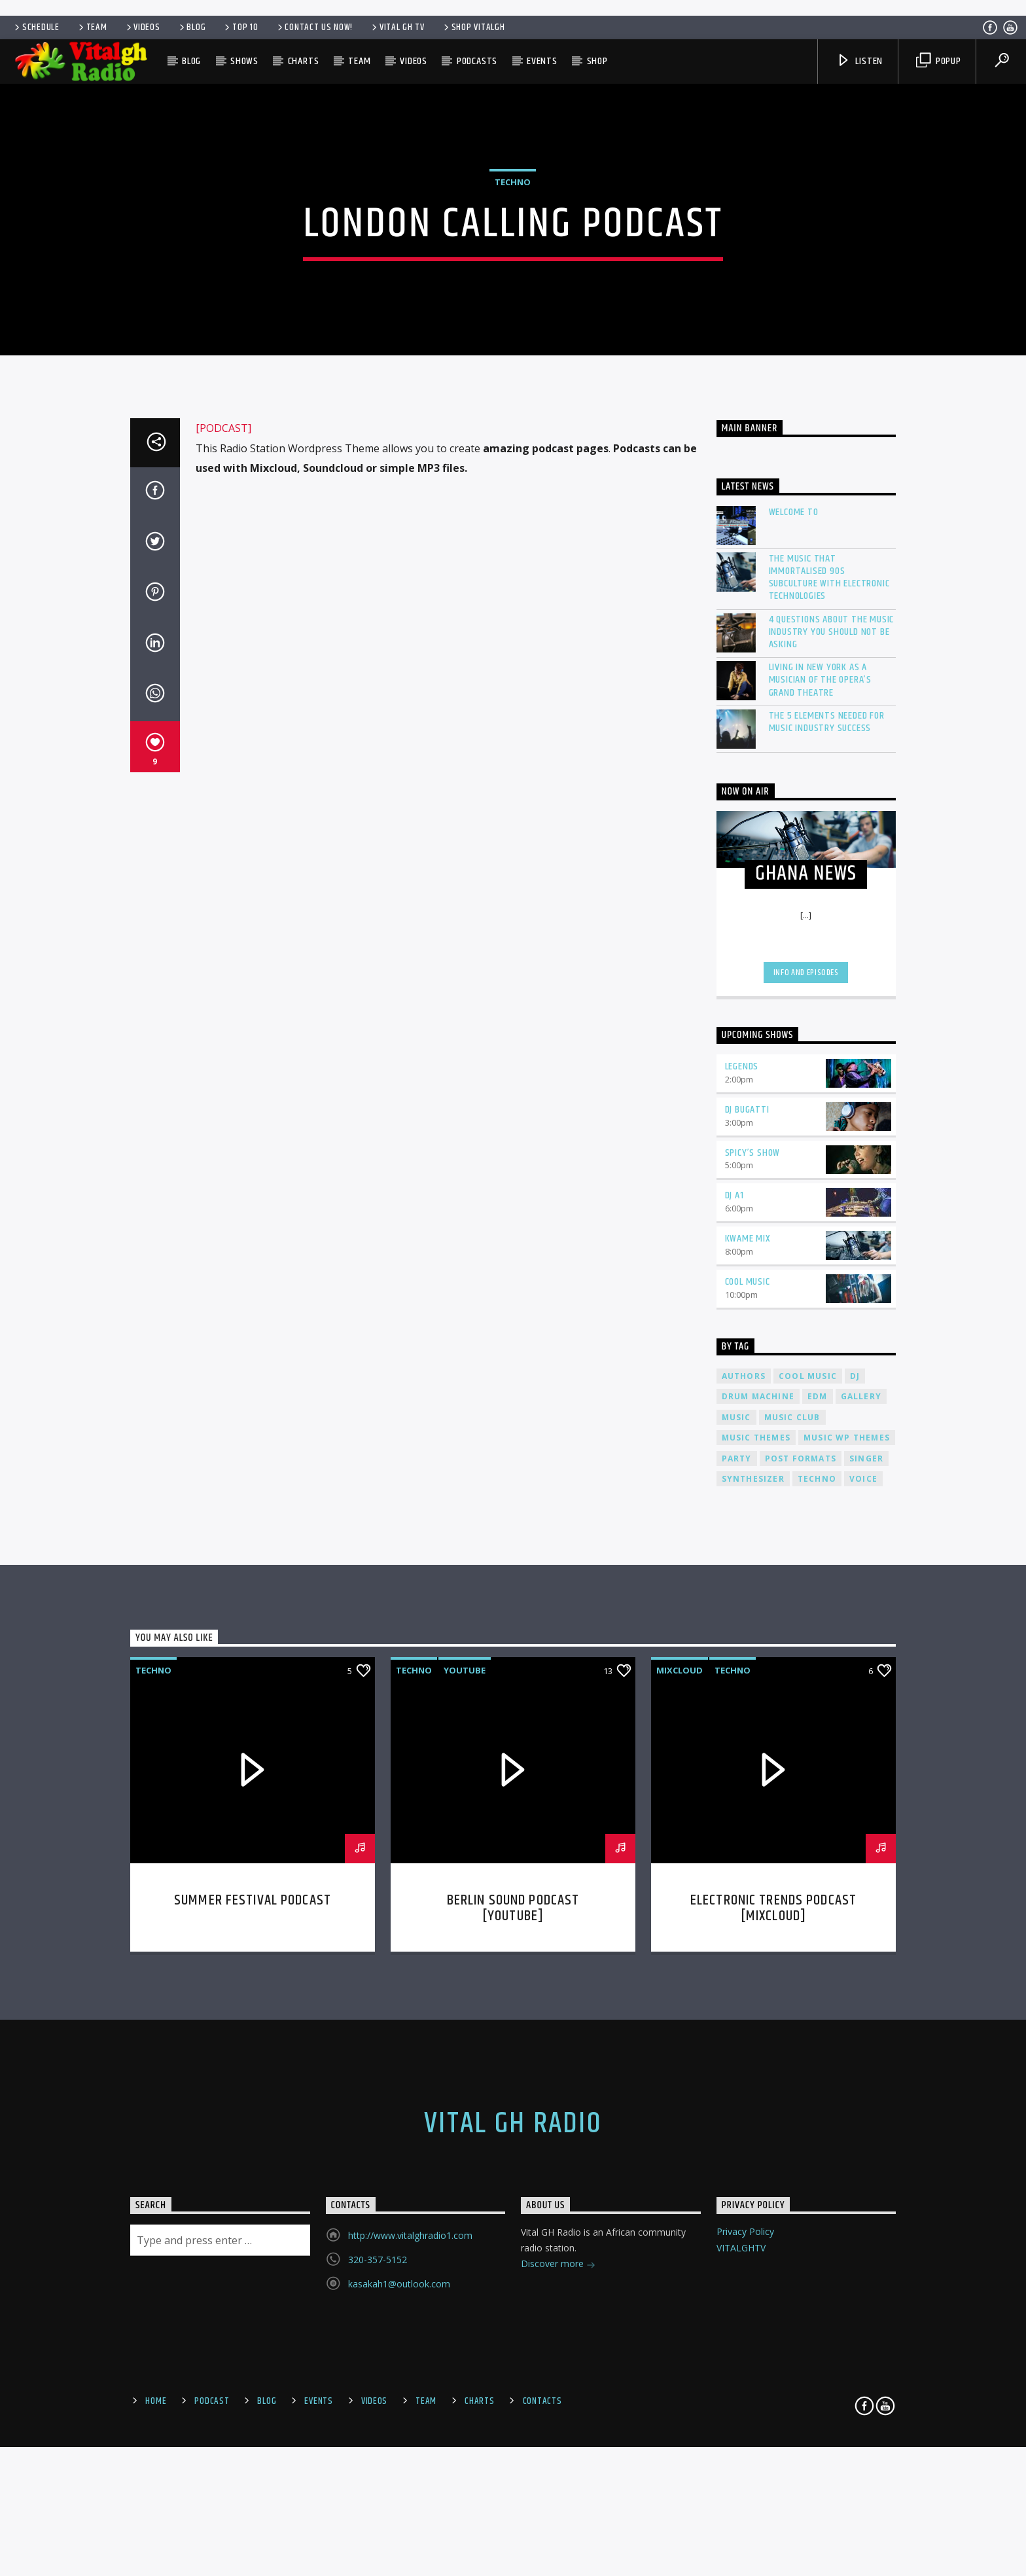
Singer (866, 1912)
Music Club (792, 1871)
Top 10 (240, 27)
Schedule (36, 27)
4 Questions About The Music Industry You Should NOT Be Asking (831, 1086)
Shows (244, 61)
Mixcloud (679, 2124)
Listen (859, 61)
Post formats (800, 1912)
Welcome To (794, 966)
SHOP (597, 61)
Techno (513, 389)
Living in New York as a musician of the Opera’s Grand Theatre (820, 1135)
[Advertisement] (513, 7)
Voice (863, 1933)
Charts (303, 61)
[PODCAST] (223, 883)
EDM (817, 1851)
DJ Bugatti (747, 1564)
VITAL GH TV (397, 27)
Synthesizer (753, 1933)
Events (542, 61)
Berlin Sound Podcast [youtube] (513, 2362)
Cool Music (747, 1736)
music (736, 1871)
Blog (191, 27)
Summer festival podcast (252, 2354)
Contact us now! (314, 27)
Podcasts (477, 61)
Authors (744, 1830)
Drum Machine (758, 1851)
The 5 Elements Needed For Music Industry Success (827, 1176)
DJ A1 (734, 1650)
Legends (742, 1520)
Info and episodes (806, 1426)
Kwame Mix (748, 1693)
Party (737, 1912)
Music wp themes (847, 1892)
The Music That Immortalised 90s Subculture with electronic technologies (829, 1032)
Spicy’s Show (753, 1607)
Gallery (861, 1851)
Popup (938, 61)
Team (92, 27)
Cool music (808, 1830)
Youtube (465, 2124)
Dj (855, 1830)
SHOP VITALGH (473, 27)
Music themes (756, 1892)
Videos (142, 27)
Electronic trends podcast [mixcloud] (773, 2362)
